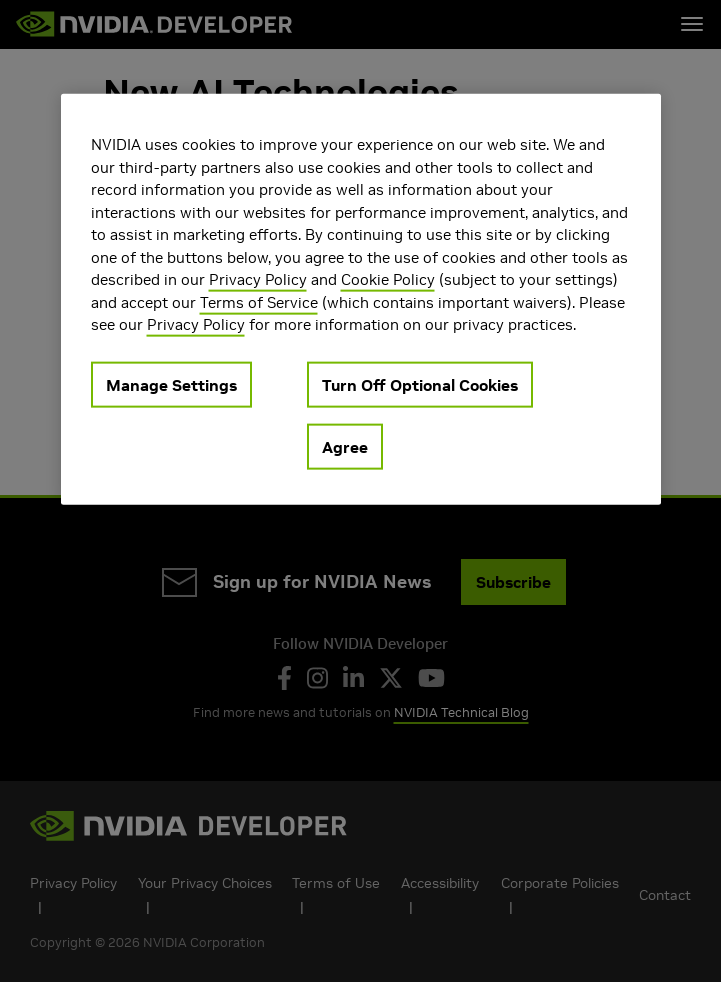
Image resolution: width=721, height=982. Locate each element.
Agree (345, 446)
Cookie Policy (388, 279)
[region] (361, 299)
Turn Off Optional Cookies (420, 384)
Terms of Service (259, 301)
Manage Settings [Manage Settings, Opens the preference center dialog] (171, 384)
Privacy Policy (258, 279)
